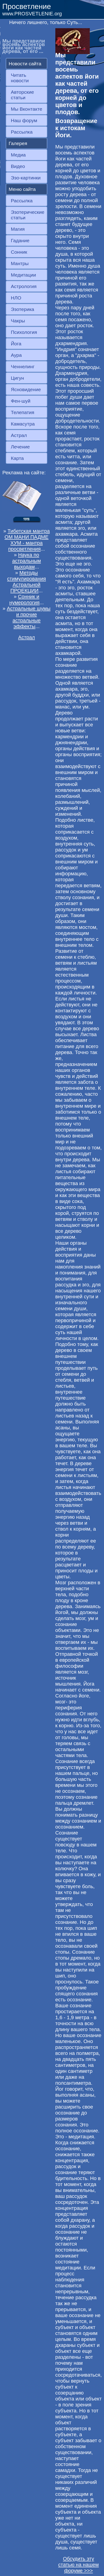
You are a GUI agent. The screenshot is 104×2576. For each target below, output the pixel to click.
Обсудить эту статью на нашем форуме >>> (78, 2564)
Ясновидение (26, 389)
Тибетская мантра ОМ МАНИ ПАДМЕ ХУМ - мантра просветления (27, 540)
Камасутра (23, 423)
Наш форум (24, 120)
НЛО (16, 297)
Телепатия (22, 412)
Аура (16, 355)
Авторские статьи (22, 94)
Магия (18, 229)
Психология (24, 332)
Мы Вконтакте (26, 109)
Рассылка (22, 132)
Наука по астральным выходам (26, 561)
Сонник (19, 252)
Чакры (18, 320)
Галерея (18, 143)
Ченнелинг (22, 366)
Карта (17, 458)
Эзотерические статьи (27, 214)
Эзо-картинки (26, 177)
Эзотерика (22, 309)
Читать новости (20, 77)
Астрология (24, 286)
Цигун (17, 378)
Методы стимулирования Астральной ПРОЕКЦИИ (26, 581)
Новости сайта (25, 63)
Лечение (20, 446)
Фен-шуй (20, 401)
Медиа (18, 154)
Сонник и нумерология (24, 599)
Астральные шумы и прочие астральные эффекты (29, 617)
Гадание (20, 240)
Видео (18, 166)
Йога (16, 343)
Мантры (19, 263)
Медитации (23, 274)
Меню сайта (22, 189)
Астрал (19, 435)
